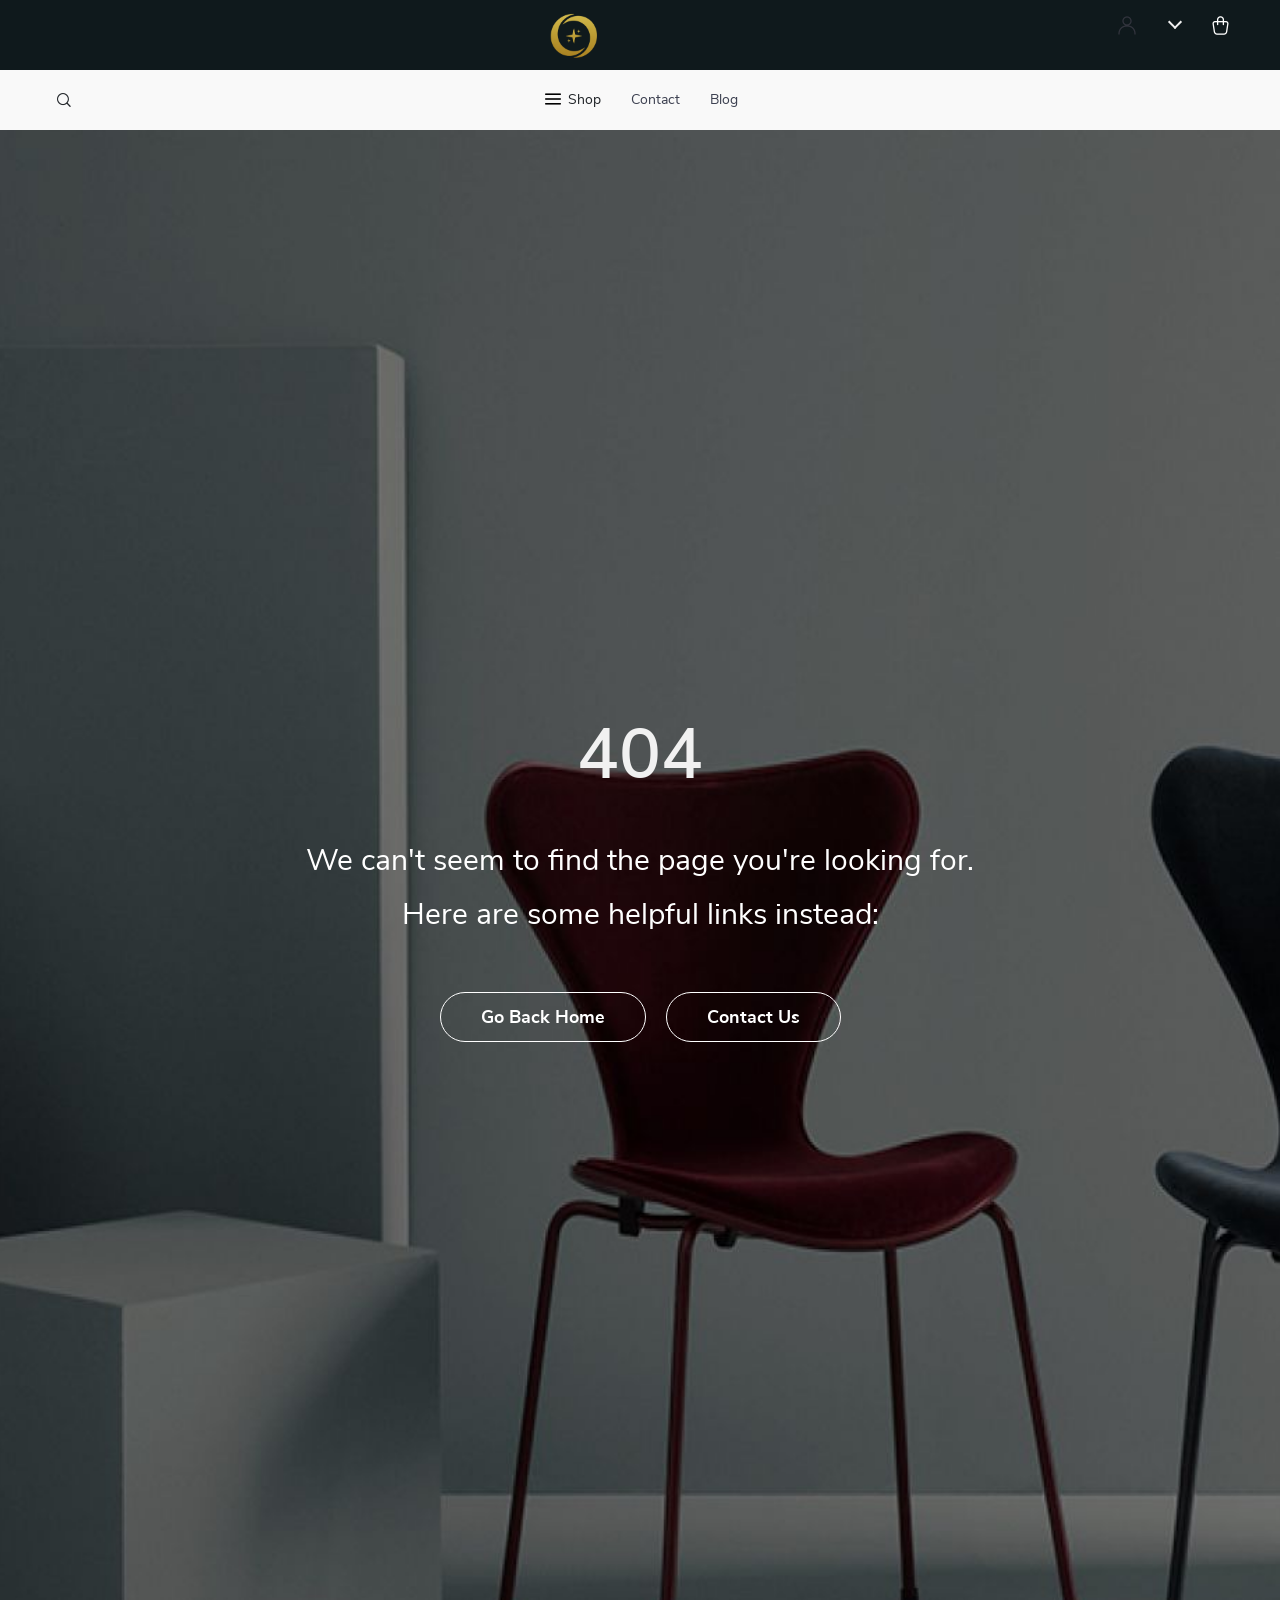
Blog (724, 100)
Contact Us (753, 1018)
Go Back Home (543, 1018)
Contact (655, 100)
